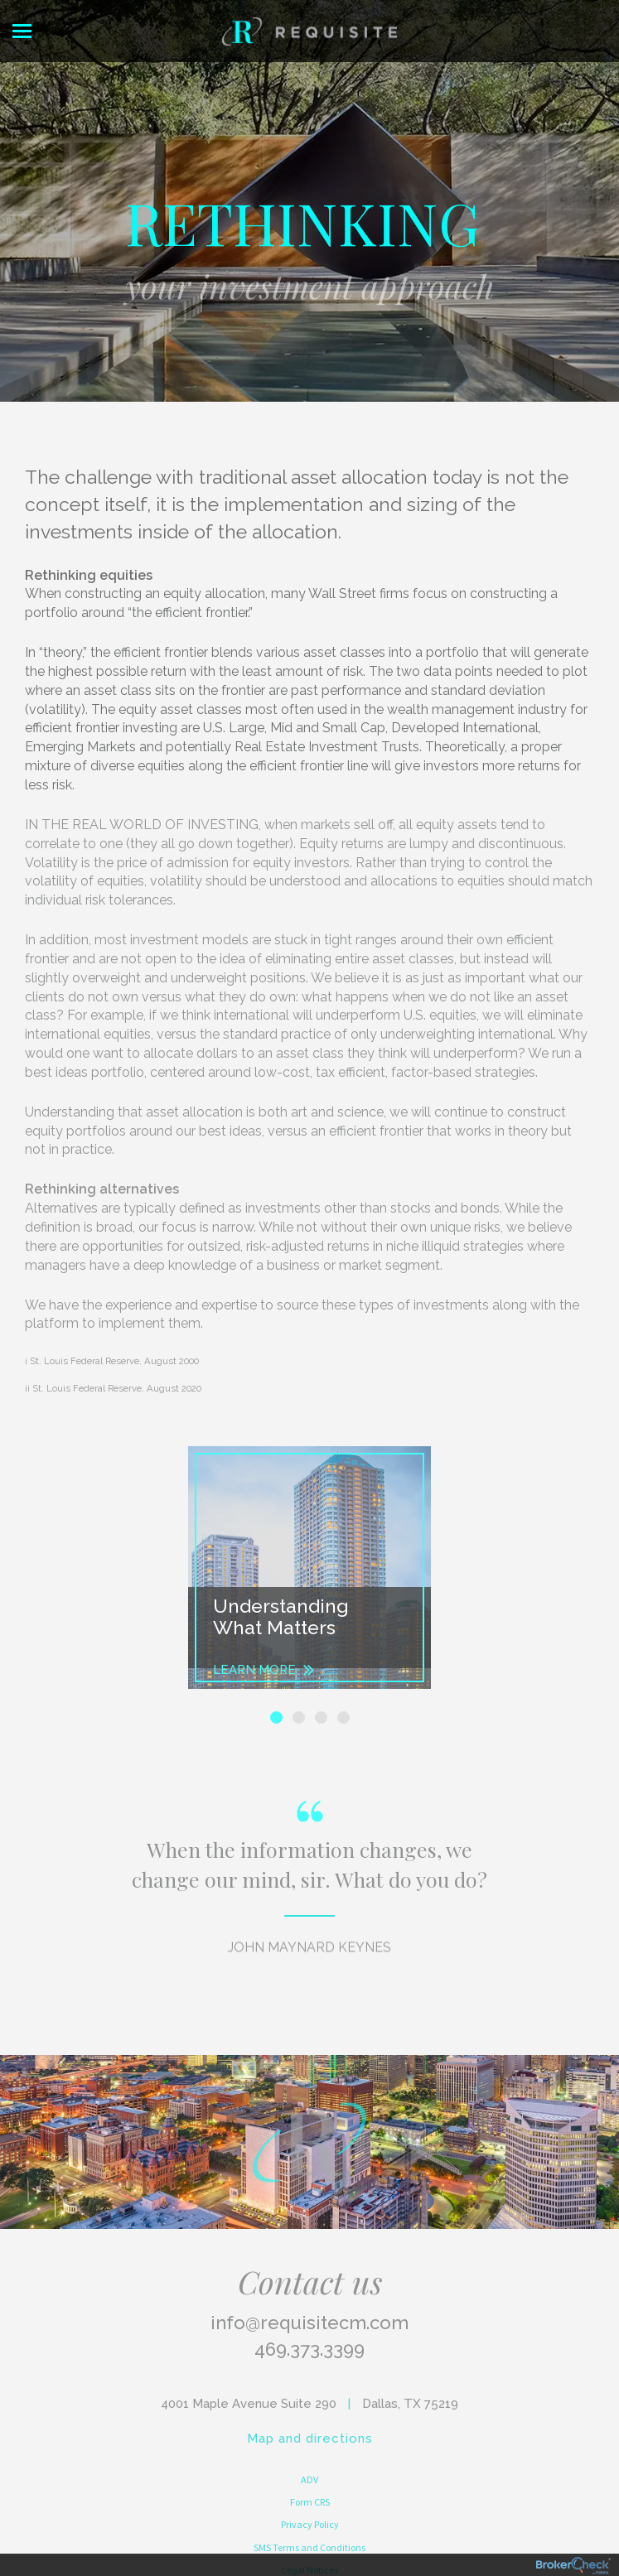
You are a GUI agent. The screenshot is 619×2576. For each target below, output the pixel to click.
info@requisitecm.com (309, 2322)
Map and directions (310, 2438)
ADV (309, 2479)
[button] (206, 1567)
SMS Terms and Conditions (309, 2547)
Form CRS (310, 2502)
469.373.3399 (309, 2349)
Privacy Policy (310, 2524)
